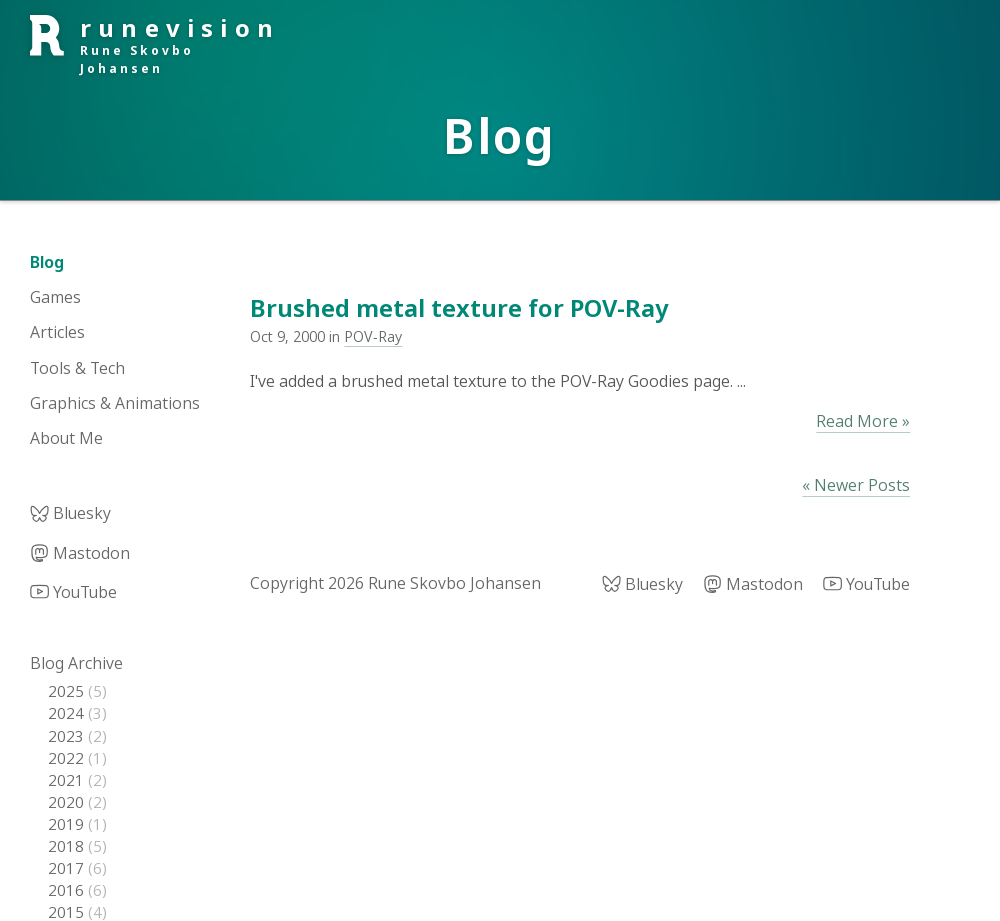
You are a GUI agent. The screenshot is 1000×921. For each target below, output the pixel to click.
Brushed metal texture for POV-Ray (459, 307)
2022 (68, 758)
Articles (57, 332)
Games (55, 297)
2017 (68, 868)
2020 (68, 802)
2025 (68, 691)
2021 (68, 780)
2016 (68, 890)
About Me (66, 438)
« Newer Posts (856, 485)
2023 (68, 736)
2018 (68, 846)
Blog (47, 262)
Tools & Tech (77, 368)
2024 (68, 713)
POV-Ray (373, 336)
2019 (68, 824)
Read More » (863, 421)
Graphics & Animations (115, 403)
